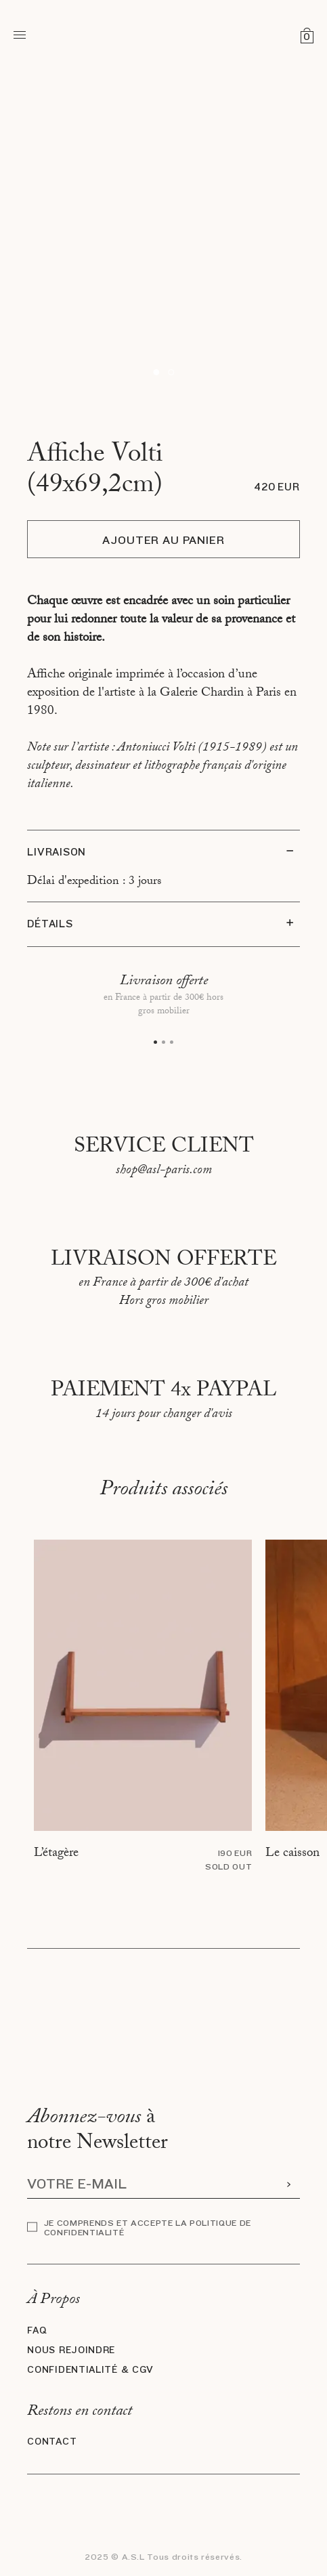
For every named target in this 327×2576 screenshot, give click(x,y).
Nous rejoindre (71, 2350)
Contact (52, 2441)
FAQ (37, 2330)
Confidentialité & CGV (90, 2370)
